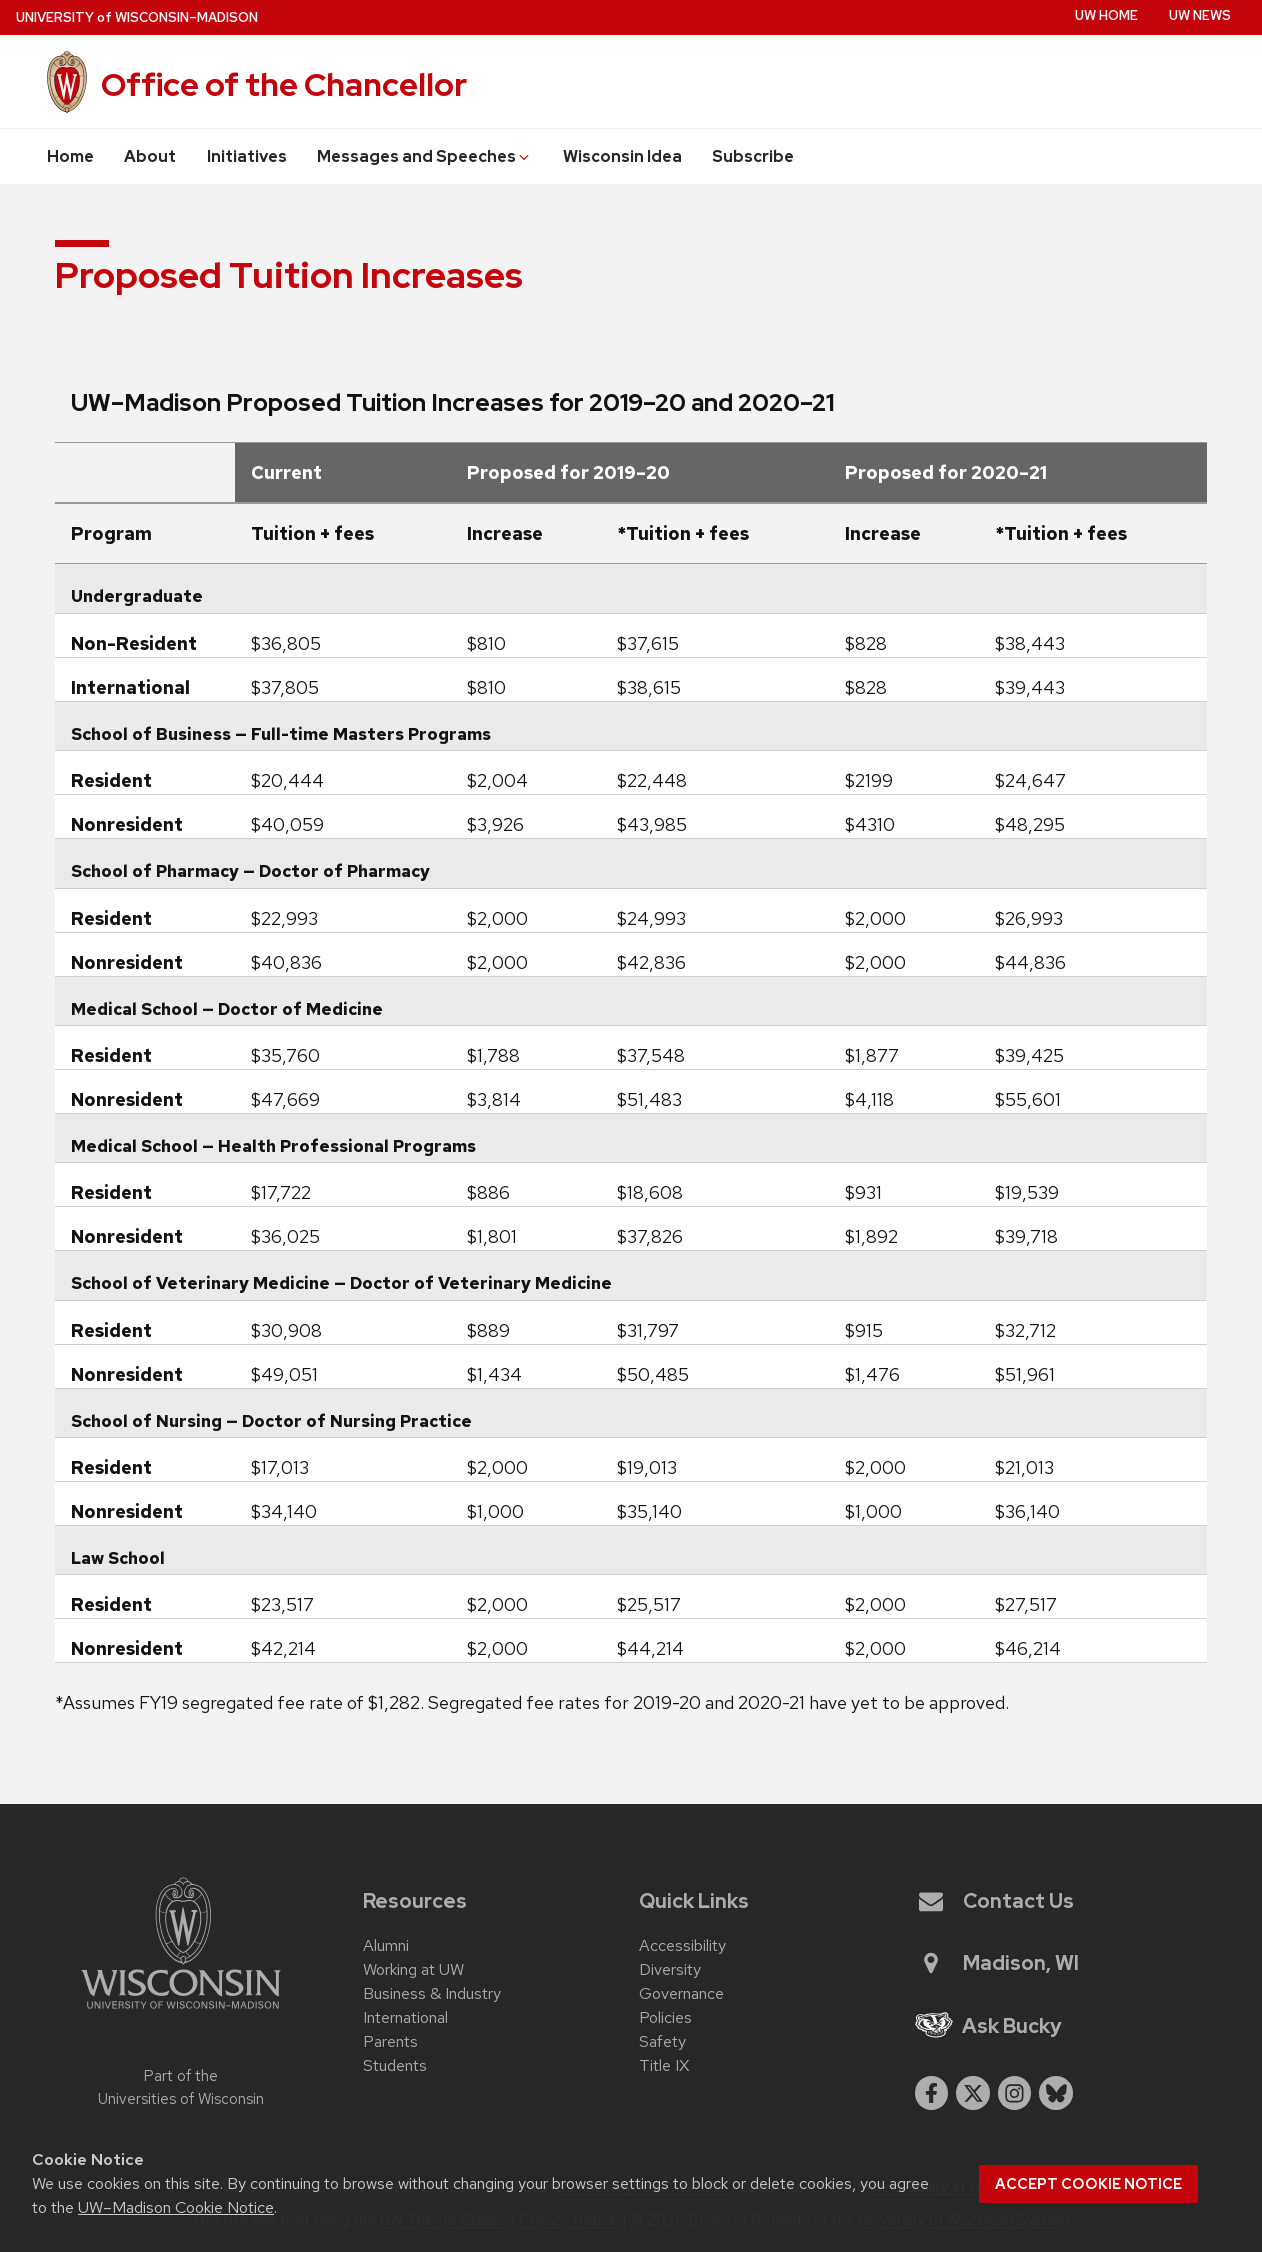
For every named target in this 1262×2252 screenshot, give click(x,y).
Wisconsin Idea (622, 156)
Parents (390, 2041)
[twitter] (973, 2093)
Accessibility (682, 1945)
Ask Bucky (989, 2026)
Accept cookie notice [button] (1088, 2184)
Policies (665, 2017)
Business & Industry (432, 1993)
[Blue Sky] (1056, 2093)
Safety (662, 2041)
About (150, 156)
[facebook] (932, 2093)
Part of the (181, 2087)
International (405, 2017)
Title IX (664, 2065)
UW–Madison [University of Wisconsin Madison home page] (137, 17)
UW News (1200, 15)
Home (70, 156)
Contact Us (996, 1901)
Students (395, 2065)
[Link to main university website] (181, 2012)
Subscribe (753, 156)
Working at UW (413, 1969)
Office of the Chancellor (284, 84)
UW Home (1106, 15)
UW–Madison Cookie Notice (176, 2207)
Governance (681, 1993)
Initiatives (247, 156)
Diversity (670, 1969)
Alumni (386, 1945)
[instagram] (1015, 2093)
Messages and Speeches (424, 156)
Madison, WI (999, 1963)
